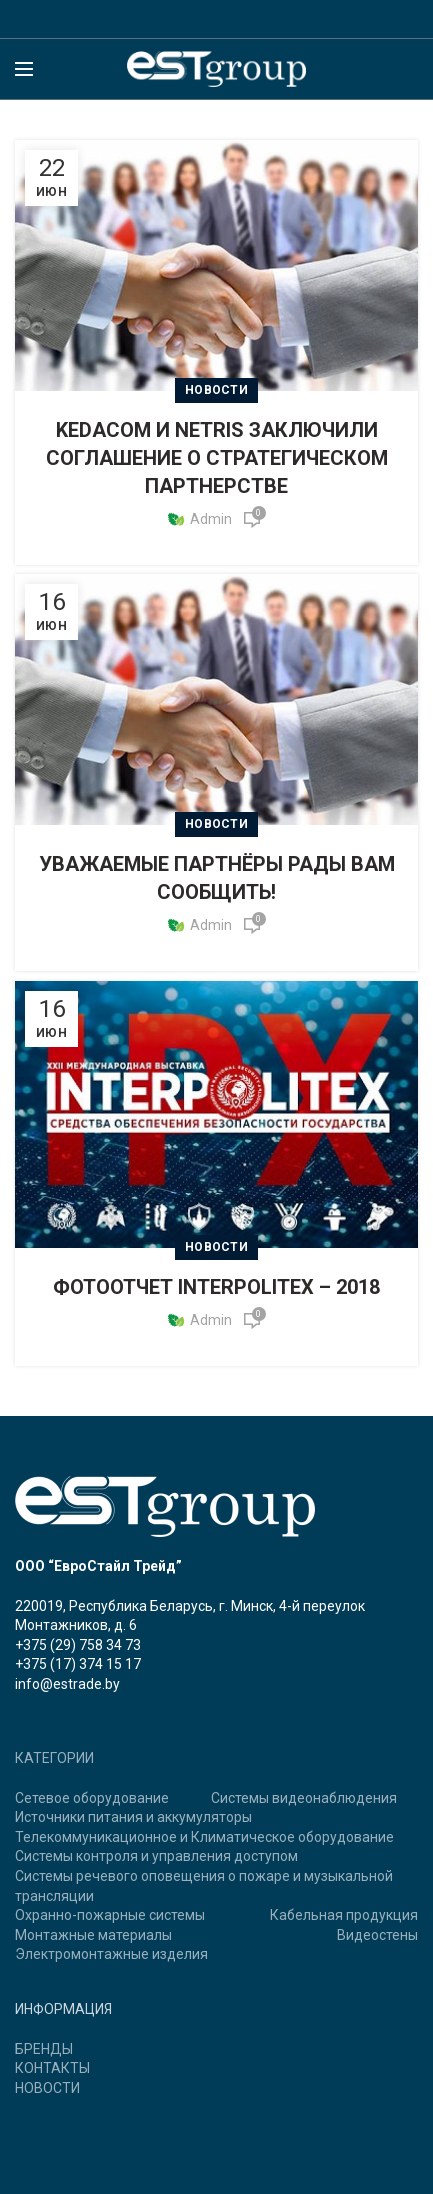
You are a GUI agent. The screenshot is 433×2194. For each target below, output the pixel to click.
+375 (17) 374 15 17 (78, 1664)
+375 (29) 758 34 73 (78, 1645)
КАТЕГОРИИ (54, 1758)
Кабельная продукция (344, 1915)
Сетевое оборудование (92, 1798)
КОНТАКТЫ (52, 2068)
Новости (216, 390)
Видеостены (377, 1935)
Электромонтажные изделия (111, 1954)
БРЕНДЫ (44, 2049)
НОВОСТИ (47, 2088)
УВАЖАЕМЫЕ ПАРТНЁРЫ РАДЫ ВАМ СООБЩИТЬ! (217, 878)
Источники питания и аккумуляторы (133, 1817)
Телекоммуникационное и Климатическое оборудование (204, 1837)
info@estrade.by (67, 1684)
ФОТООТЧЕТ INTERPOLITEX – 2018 (216, 1287)
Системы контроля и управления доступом (156, 1856)
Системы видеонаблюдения (304, 1798)
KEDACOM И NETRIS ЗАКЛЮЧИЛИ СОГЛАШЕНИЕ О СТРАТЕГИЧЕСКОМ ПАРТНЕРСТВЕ (217, 458)
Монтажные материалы (93, 1935)
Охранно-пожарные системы (110, 1915)
